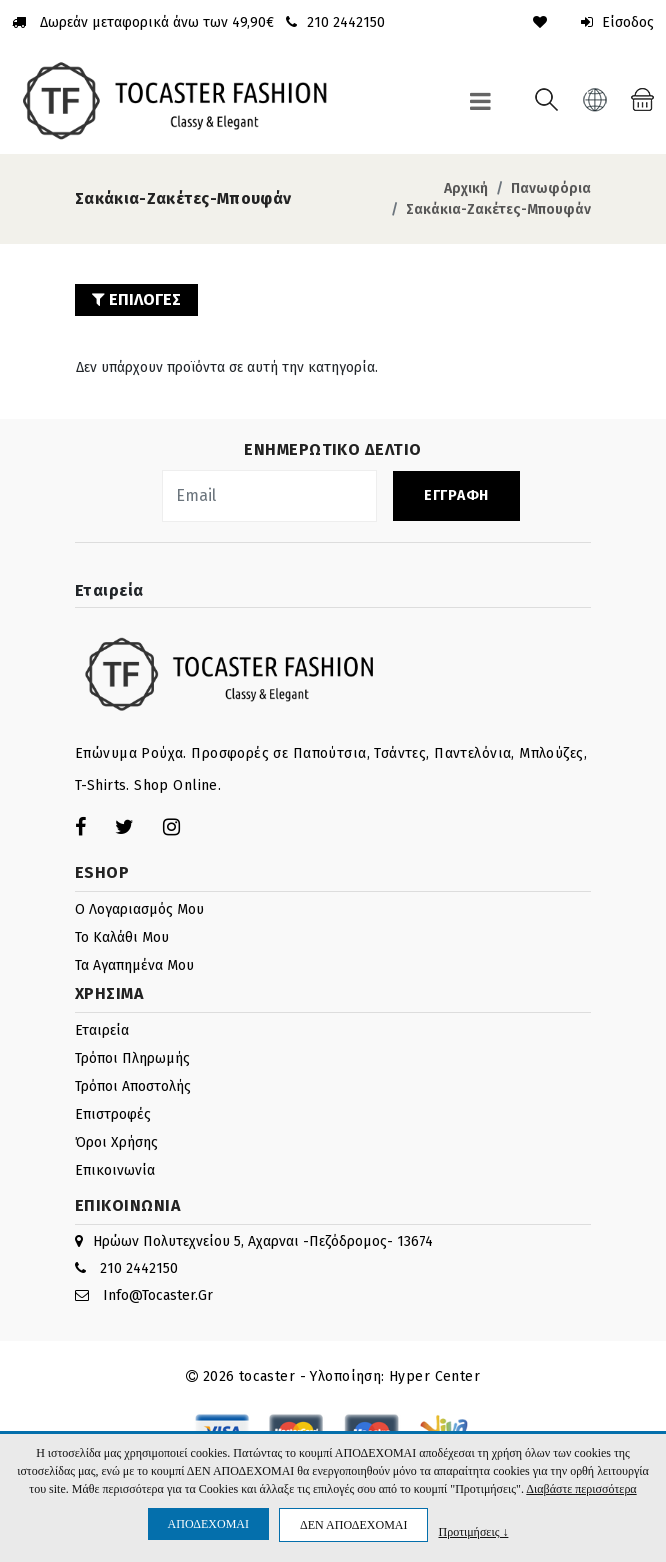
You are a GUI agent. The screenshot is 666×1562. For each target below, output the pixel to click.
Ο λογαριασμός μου (139, 909)
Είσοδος (617, 22)
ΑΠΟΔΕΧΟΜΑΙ (208, 1524)
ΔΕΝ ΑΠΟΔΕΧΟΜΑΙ (353, 1525)
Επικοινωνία (115, 1170)
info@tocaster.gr (158, 1295)
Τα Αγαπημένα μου (134, 965)
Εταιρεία (102, 1030)
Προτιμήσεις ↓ (473, 1531)
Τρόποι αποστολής (133, 1086)
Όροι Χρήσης (116, 1142)
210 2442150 (139, 1268)
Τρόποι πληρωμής (132, 1058)
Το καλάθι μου (122, 937)
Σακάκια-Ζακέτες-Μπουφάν (498, 209)
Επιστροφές (113, 1114)
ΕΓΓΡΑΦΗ (456, 495)
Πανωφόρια (551, 188)
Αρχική (466, 188)
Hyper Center (434, 1376)
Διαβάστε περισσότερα (581, 1489)
